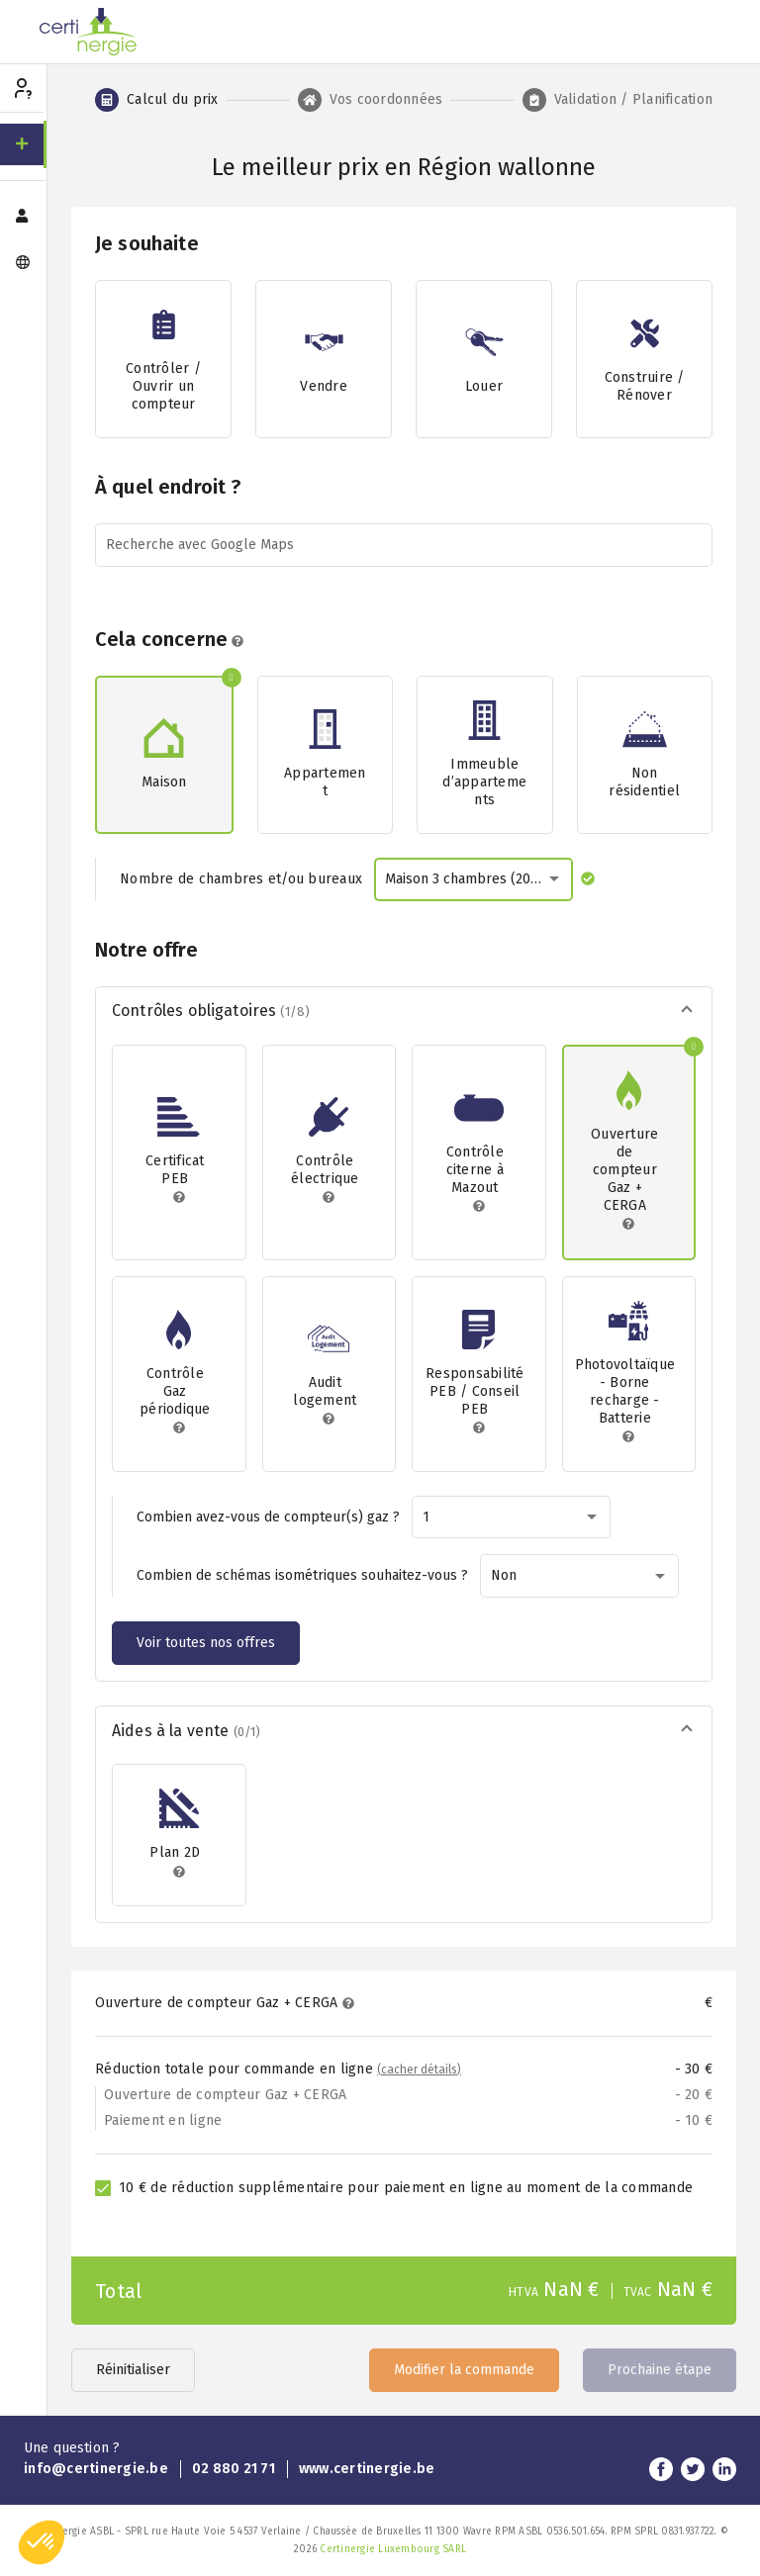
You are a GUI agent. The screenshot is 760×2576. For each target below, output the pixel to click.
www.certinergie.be (367, 2468)
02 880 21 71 (233, 2468)
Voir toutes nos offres (206, 1642)
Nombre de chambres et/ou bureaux (241, 879)
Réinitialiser (133, 2369)
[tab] (156, 100)
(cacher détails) (419, 2069)
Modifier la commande (464, 2369)
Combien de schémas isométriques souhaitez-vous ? (302, 1575)
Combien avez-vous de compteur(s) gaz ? (268, 1517)
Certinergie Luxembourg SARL (393, 2549)
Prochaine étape (660, 2369)
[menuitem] (23, 144)
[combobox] (474, 879)
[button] (404, 1012)
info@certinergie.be (96, 2468)
